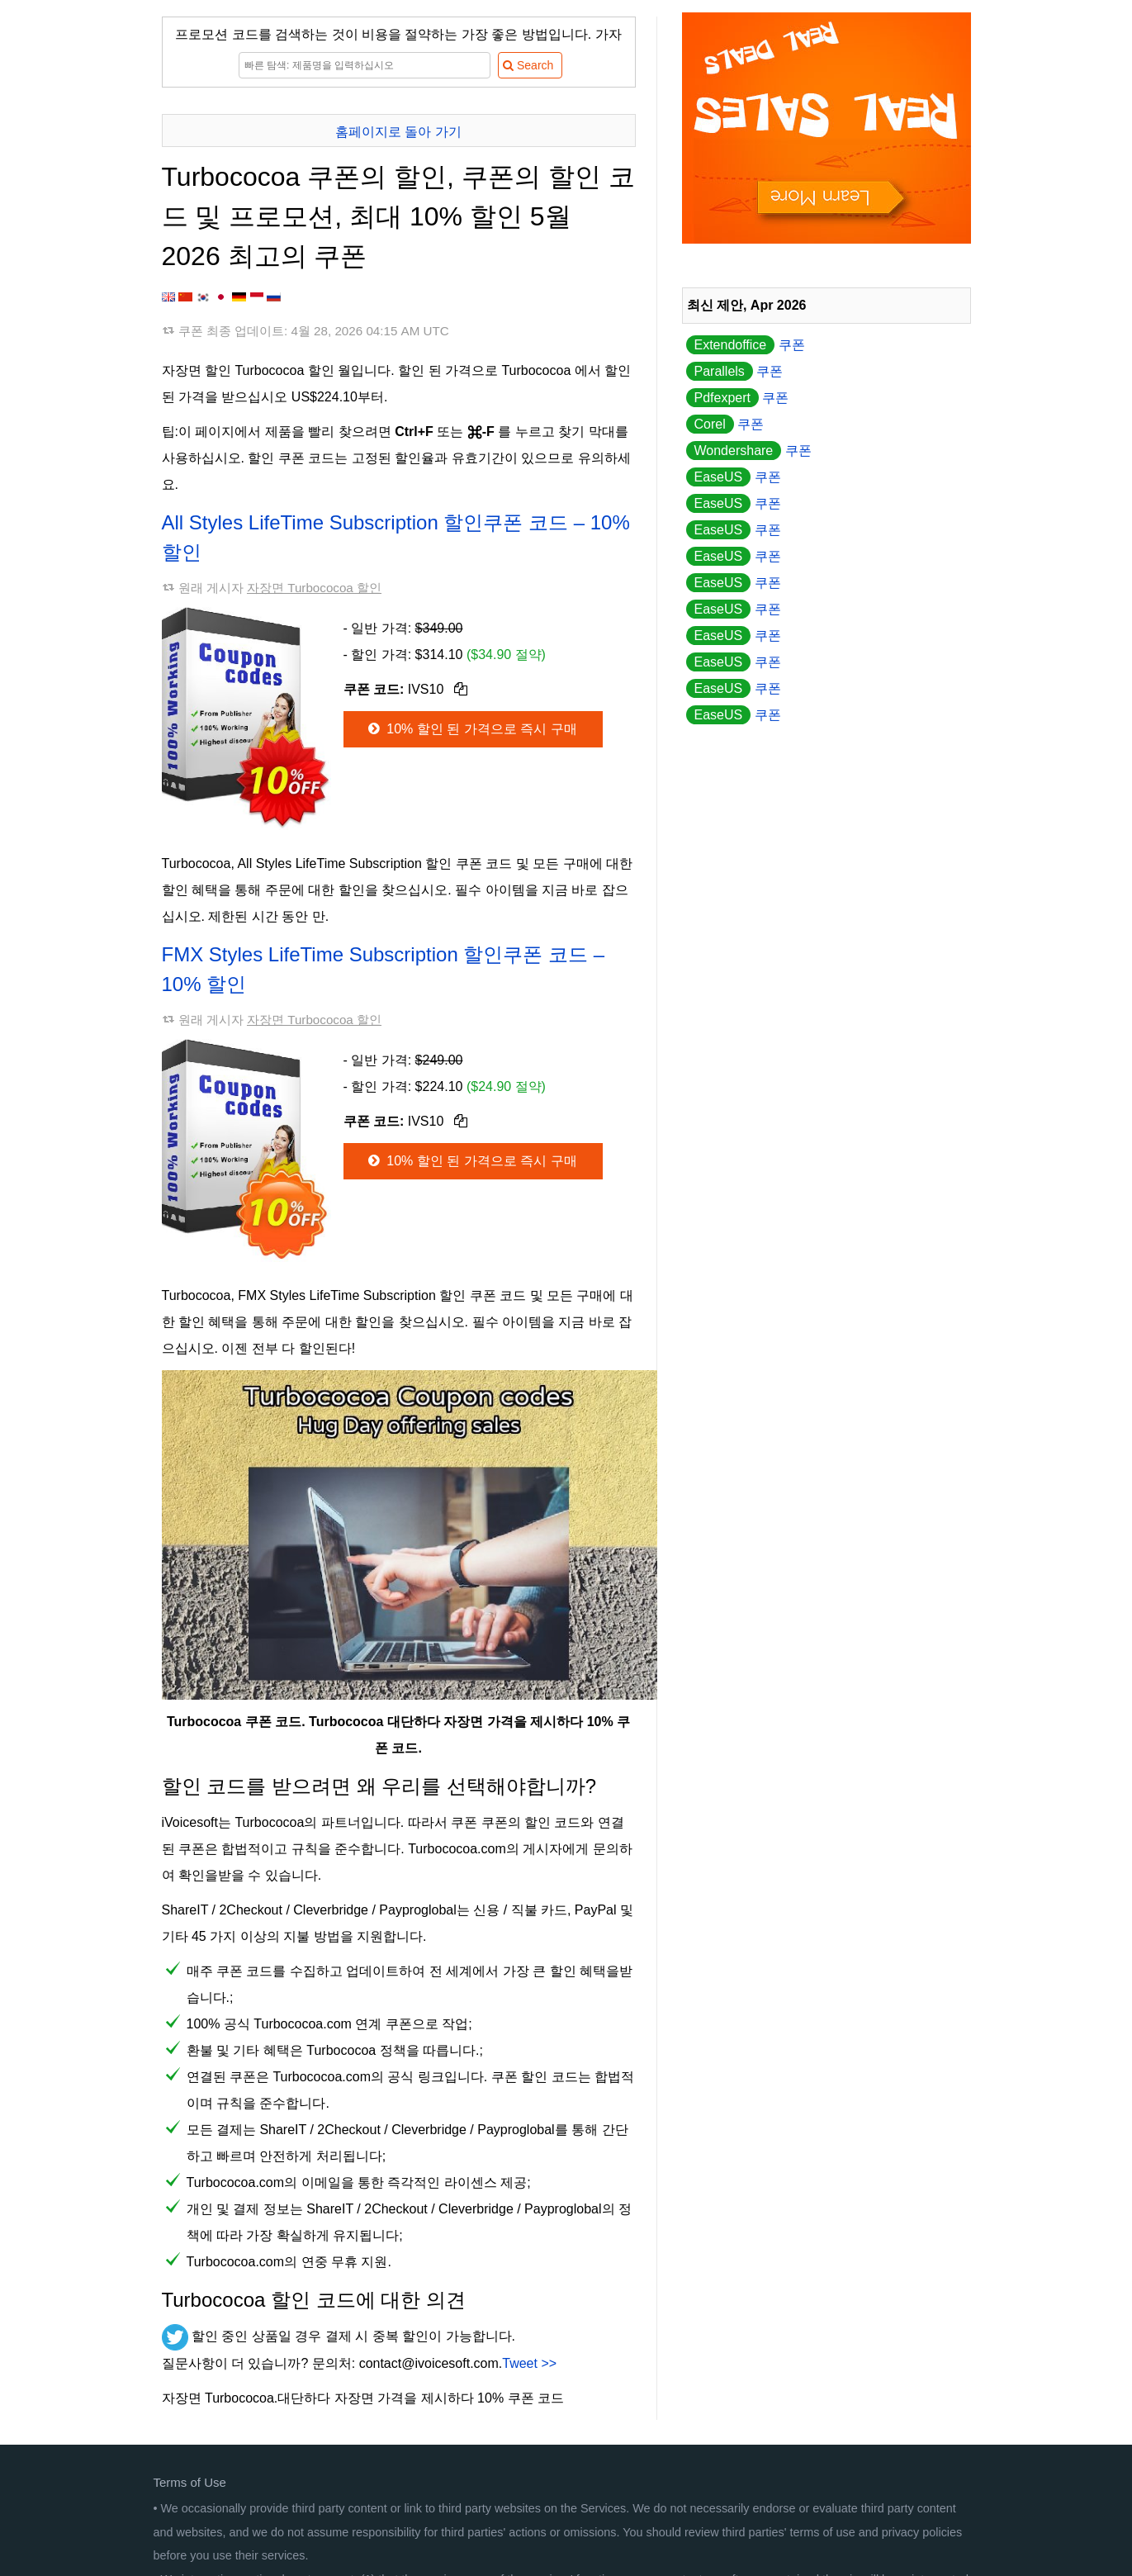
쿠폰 (745, 344)
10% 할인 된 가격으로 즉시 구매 (471, 729)
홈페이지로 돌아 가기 (398, 132)
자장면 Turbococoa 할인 (314, 588)
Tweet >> (529, 2363)
